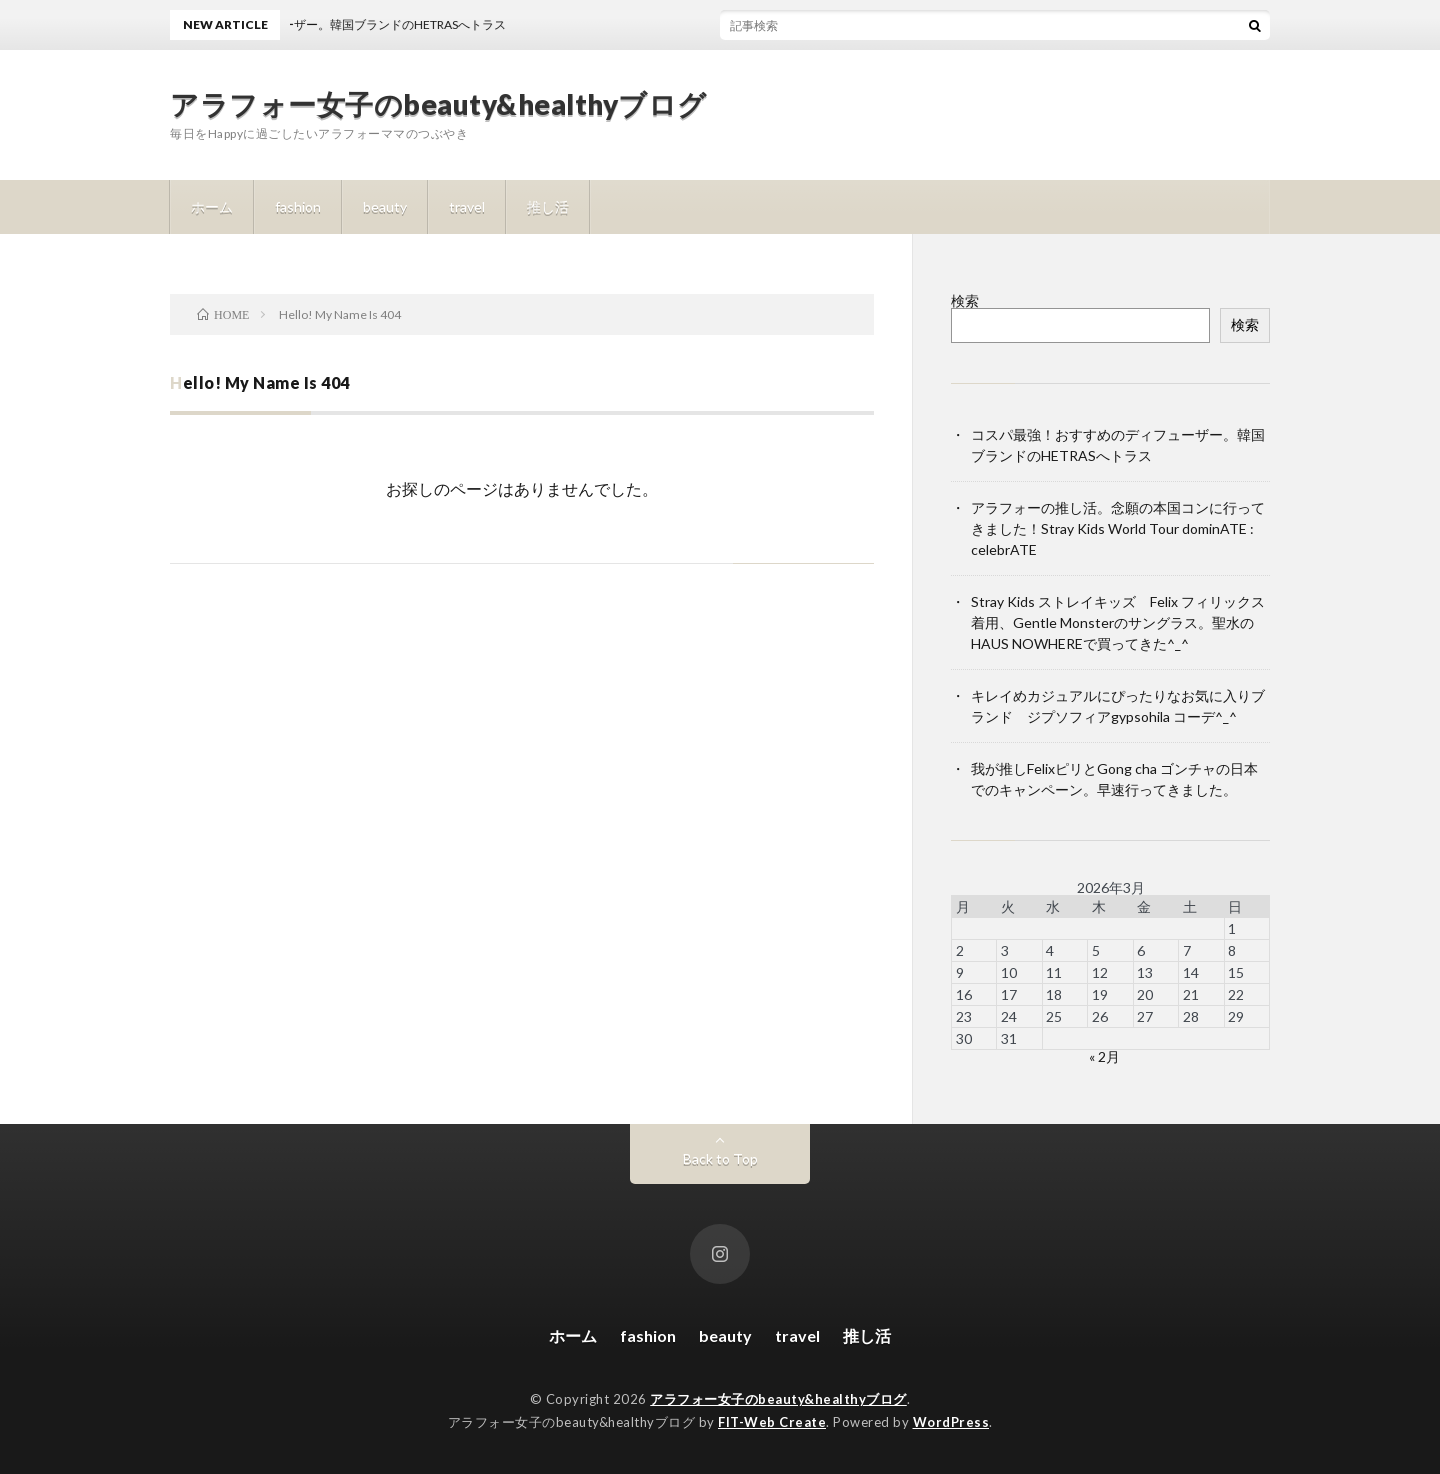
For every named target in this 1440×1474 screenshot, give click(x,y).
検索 (965, 300)
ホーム (212, 206)
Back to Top (720, 1158)
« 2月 (1104, 1056)
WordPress (951, 1422)
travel (467, 206)
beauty (385, 206)
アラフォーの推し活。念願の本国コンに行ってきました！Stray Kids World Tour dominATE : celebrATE (1118, 528)
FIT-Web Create (772, 1422)
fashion (298, 206)
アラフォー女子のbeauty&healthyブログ (438, 104)
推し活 (548, 206)
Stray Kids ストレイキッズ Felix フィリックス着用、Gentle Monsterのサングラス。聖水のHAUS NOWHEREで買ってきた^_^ (1118, 622)
